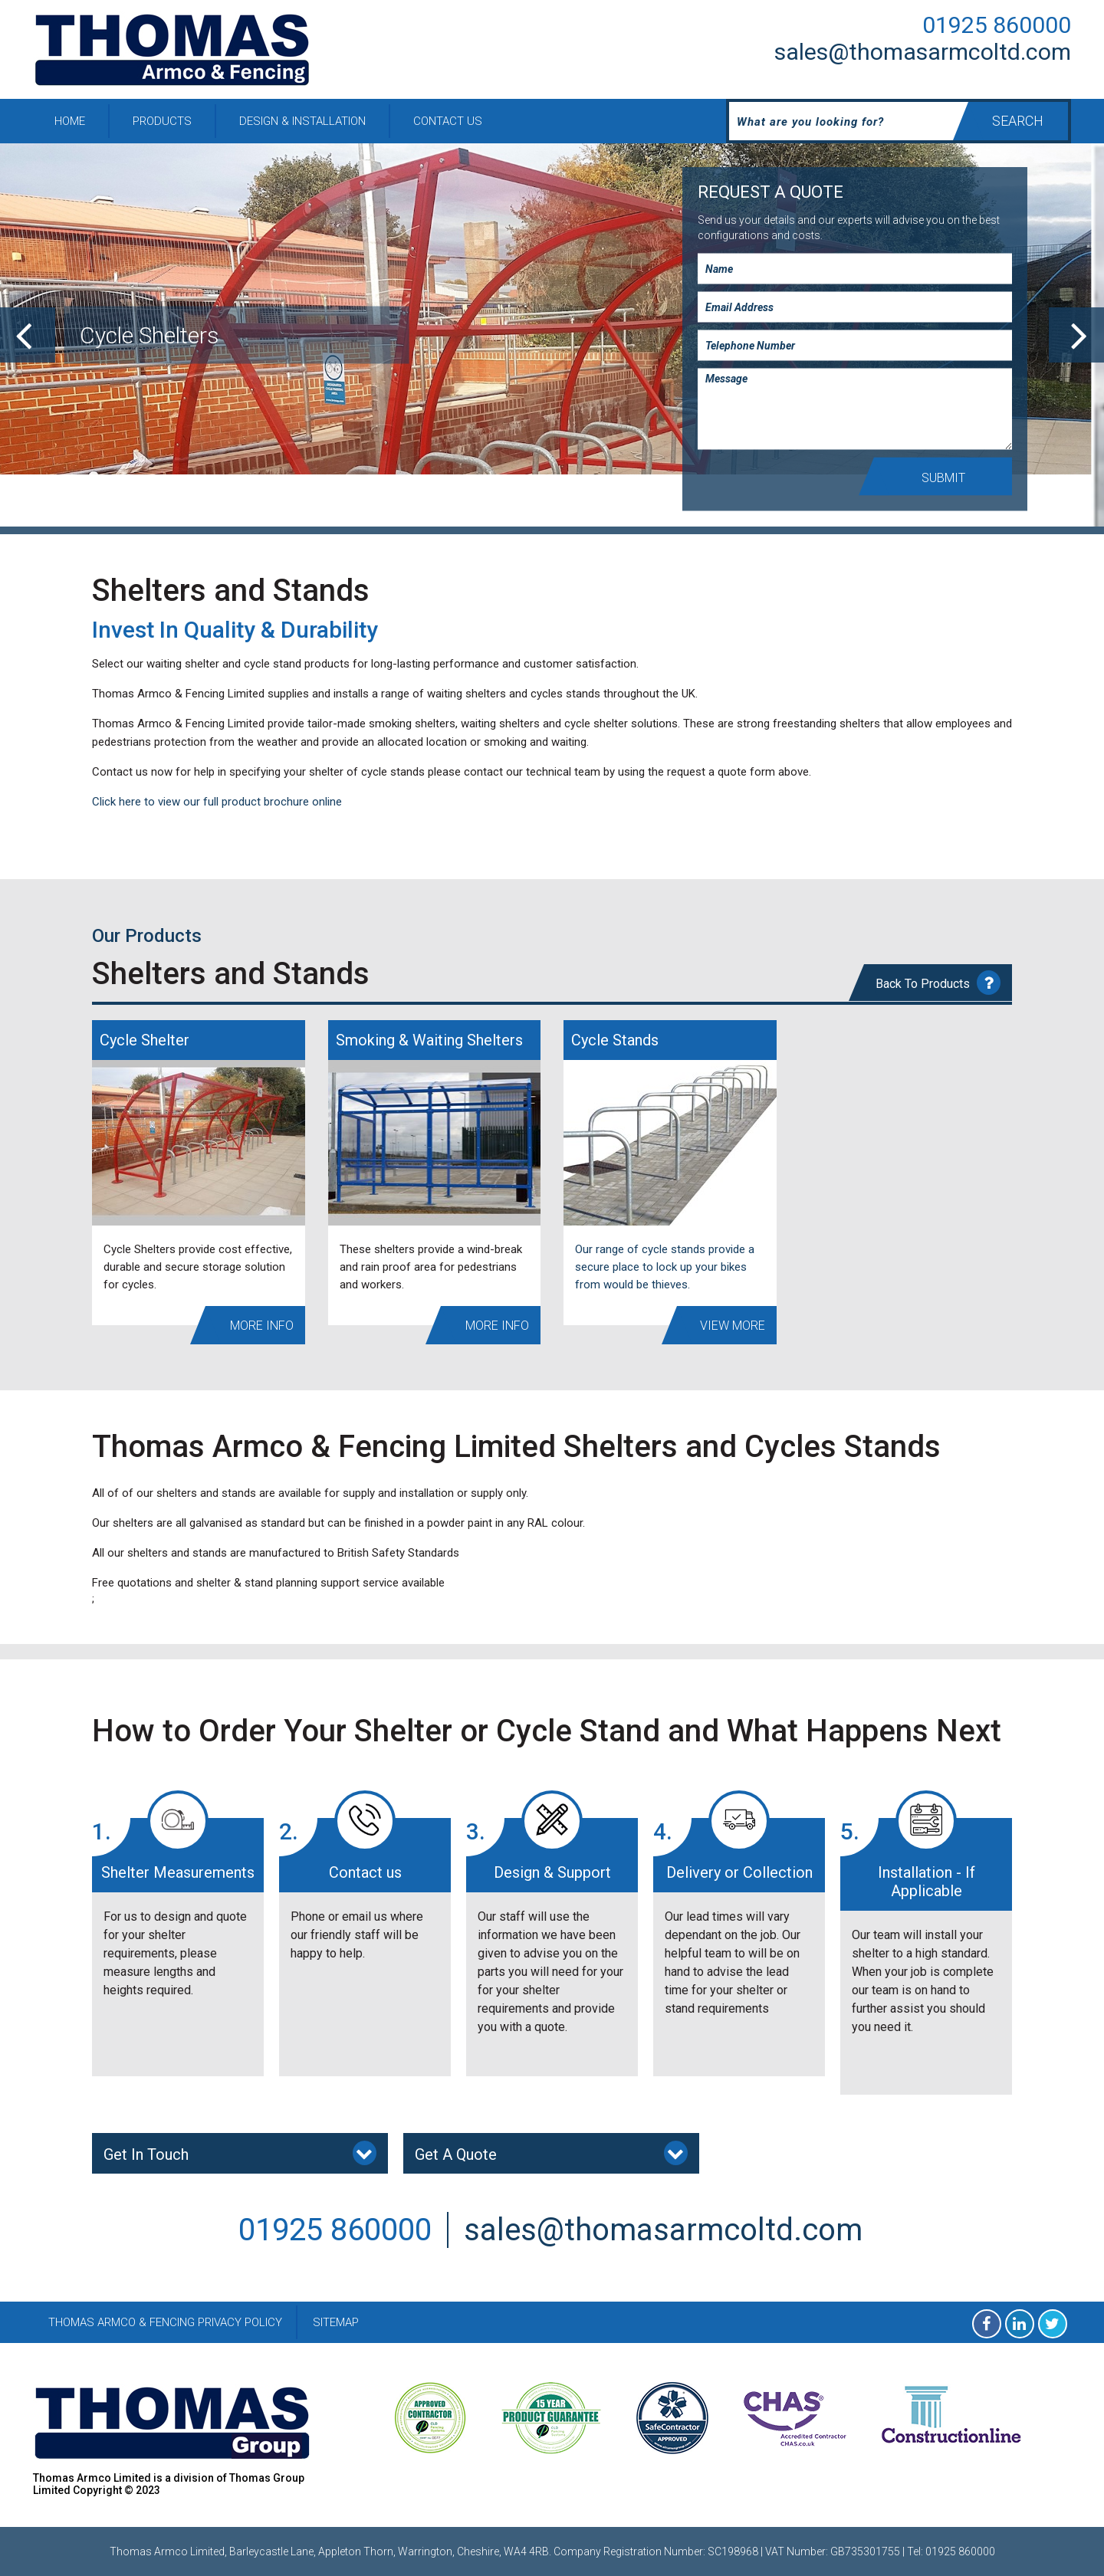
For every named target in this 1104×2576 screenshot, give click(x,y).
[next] (1076, 335)
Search (1017, 121)
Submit (943, 478)
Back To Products (938, 982)
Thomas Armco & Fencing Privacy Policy (165, 2322)
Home (69, 121)
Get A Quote (551, 2153)
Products (162, 121)
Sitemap (336, 2322)
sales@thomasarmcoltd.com (922, 51)
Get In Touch (240, 2153)
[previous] (27, 335)
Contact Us (447, 121)
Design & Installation (302, 121)
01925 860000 (996, 24)
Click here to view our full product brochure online (217, 802)
